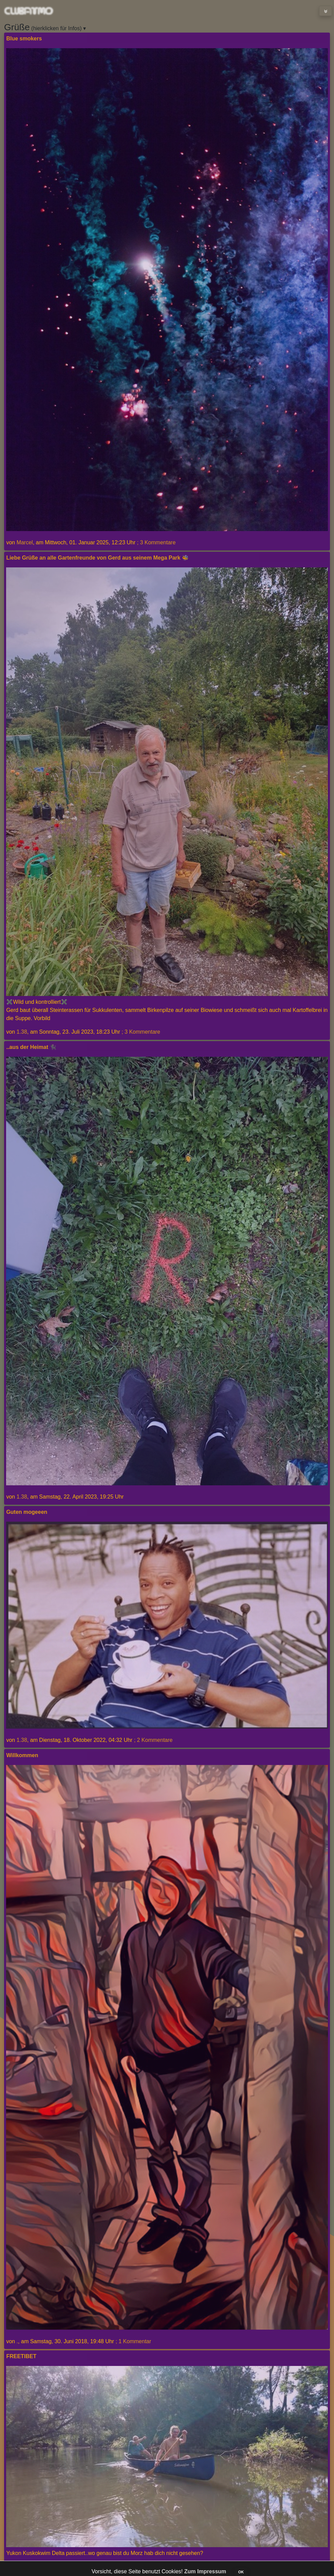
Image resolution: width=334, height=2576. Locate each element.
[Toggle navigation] (325, 11)
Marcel (25, 542)
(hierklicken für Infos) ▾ (45, 27)
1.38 (22, 1032)
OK (241, 2572)
